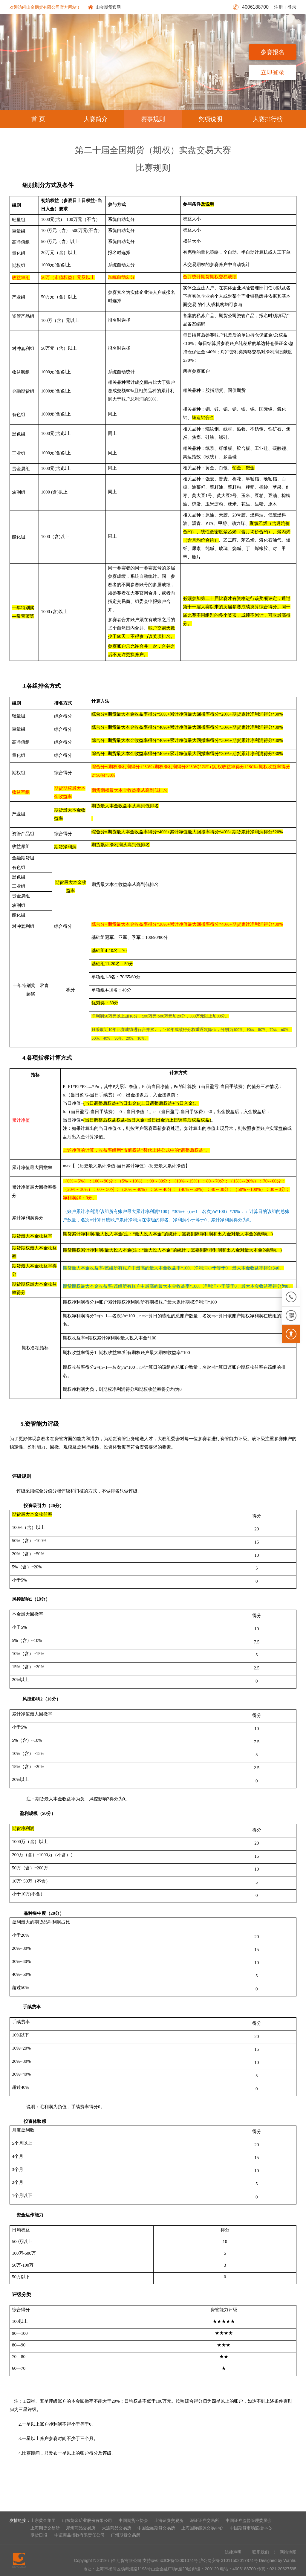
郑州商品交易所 (80, 2527)
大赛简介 (96, 119)
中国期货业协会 (133, 2520)
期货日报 (38, 2535)
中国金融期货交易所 (156, 2527)
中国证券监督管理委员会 (249, 2520)
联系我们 (260, 2552)
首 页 (38, 119)
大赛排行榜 (268, 119)
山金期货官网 (108, 7)
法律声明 (233, 2552)
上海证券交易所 (168, 2520)
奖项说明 (210, 119)
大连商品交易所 (116, 2527)
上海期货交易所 (45, 2527)
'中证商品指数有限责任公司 (79, 2535)
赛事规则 (153, 119)
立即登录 (272, 72)
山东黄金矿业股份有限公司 (87, 2520)
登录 (291, 7)
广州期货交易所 (125, 2535)
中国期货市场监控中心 (251, 2527)
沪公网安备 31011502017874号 (228, 2560)
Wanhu (289, 2560)
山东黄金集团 (43, 2520)
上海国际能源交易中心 (202, 2527)
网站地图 (288, 2552)
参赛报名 (272, 52)
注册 (278, 7)
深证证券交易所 (204, 2520)
